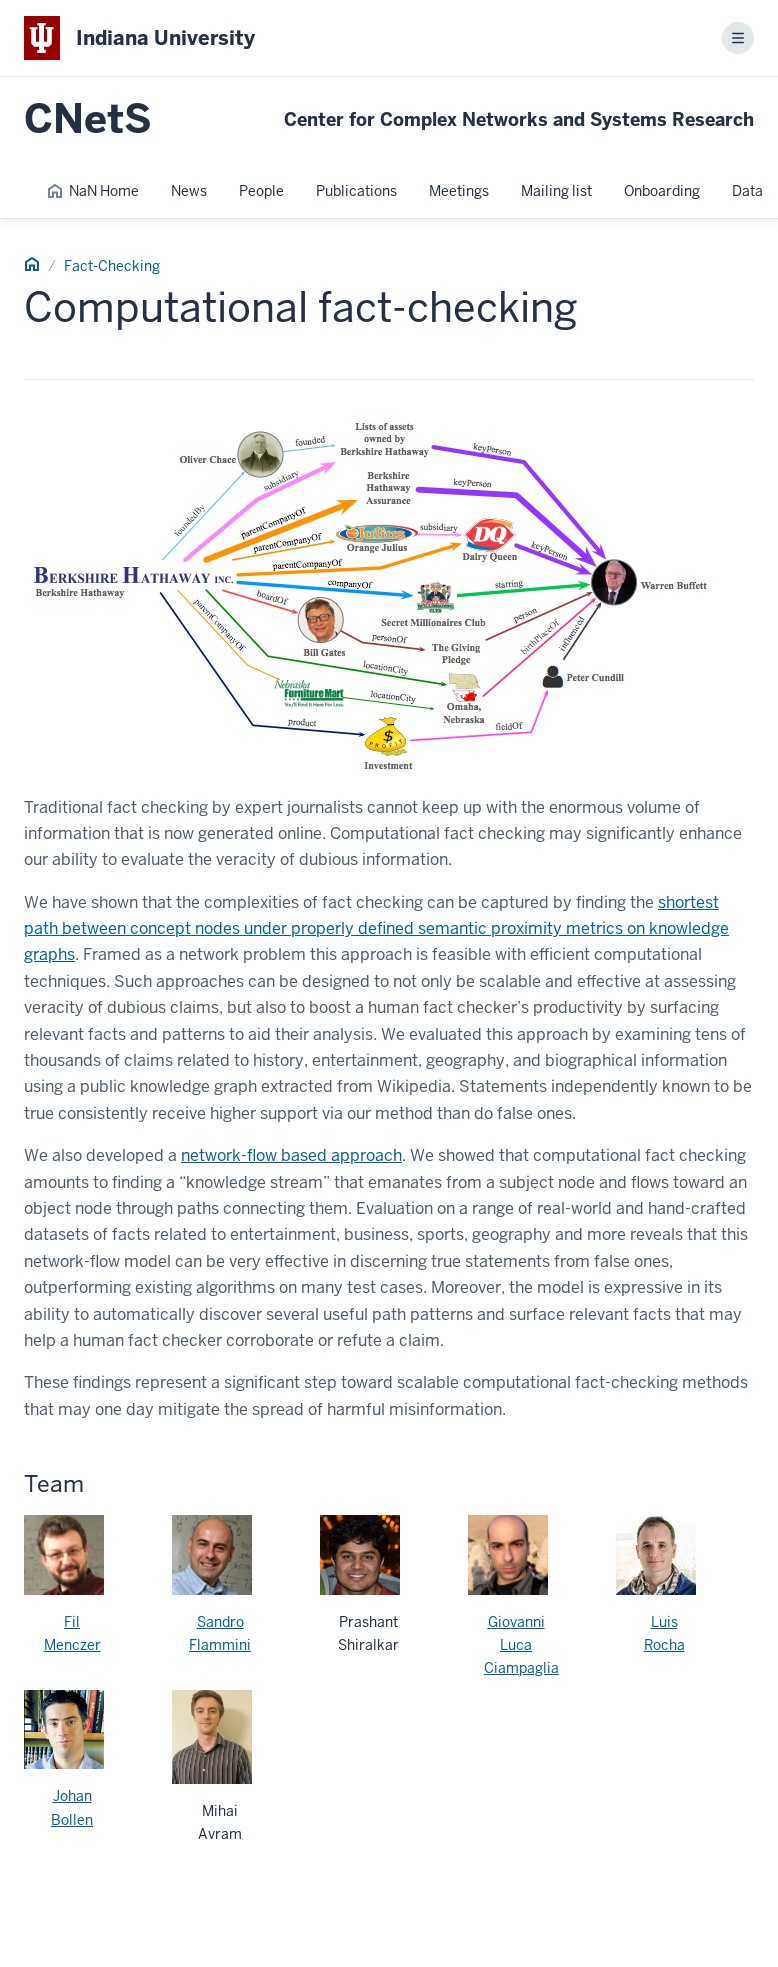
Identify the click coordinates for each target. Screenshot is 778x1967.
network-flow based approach (291, 1155)
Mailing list (556, 191)
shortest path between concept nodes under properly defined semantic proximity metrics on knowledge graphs (376, 929)
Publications (356, 191)
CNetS (88, 119)
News (189, 191)
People (261, 191)
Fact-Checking (112, 266)
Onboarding (662, 191)
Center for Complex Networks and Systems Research (519, 119)
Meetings (459, 191)
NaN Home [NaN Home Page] (91, 191)
